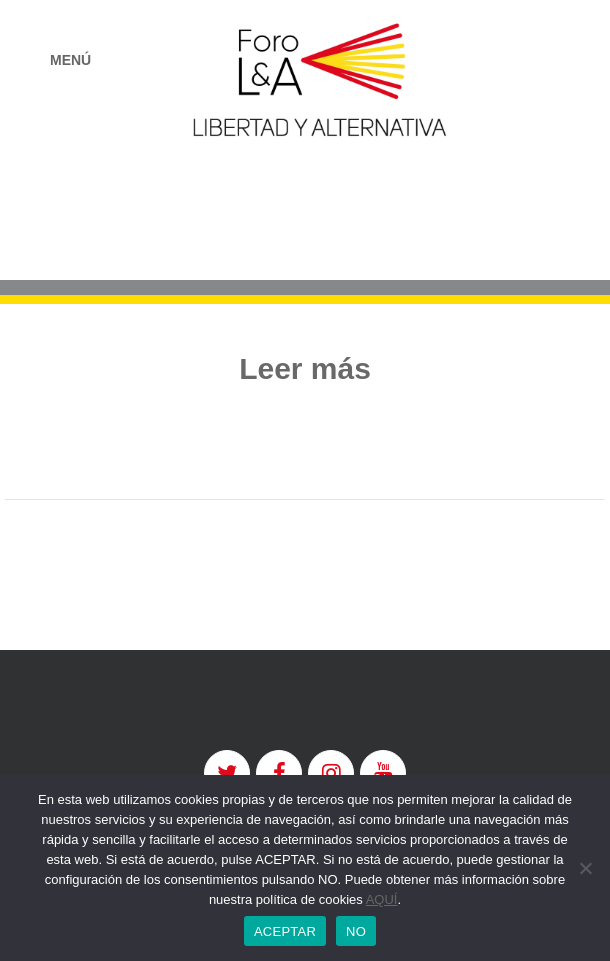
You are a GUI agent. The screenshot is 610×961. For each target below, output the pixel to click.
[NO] (585, 868)
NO (356, 931)
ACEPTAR (285, 931)
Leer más (305, 368)
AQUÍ (382, 899)
